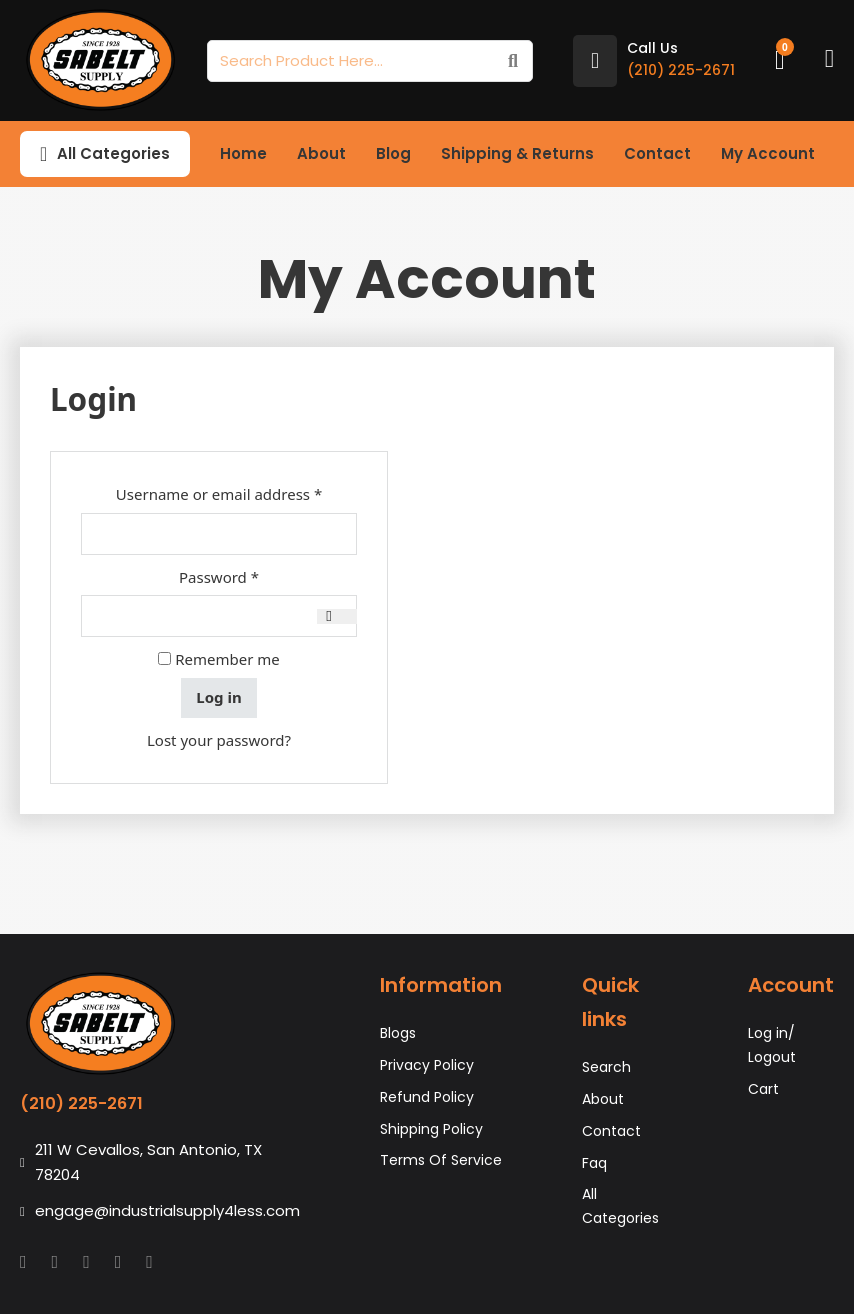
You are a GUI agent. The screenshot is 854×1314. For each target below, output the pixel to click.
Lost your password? (219, 740)
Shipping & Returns (517, 153)
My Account (768, 153)
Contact (657, 153)
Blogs (398, 1033)
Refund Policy (427, 1097)
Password (250, 576)
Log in (218, 697)
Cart (763, 1089)
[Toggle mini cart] (780, 60)
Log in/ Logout (772, 1045)
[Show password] (337, 616)
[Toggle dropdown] (43, 154)
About (321, 153)
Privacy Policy (427, 1065)
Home (243, 153)
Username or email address (236, 493)
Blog (393, 153)
